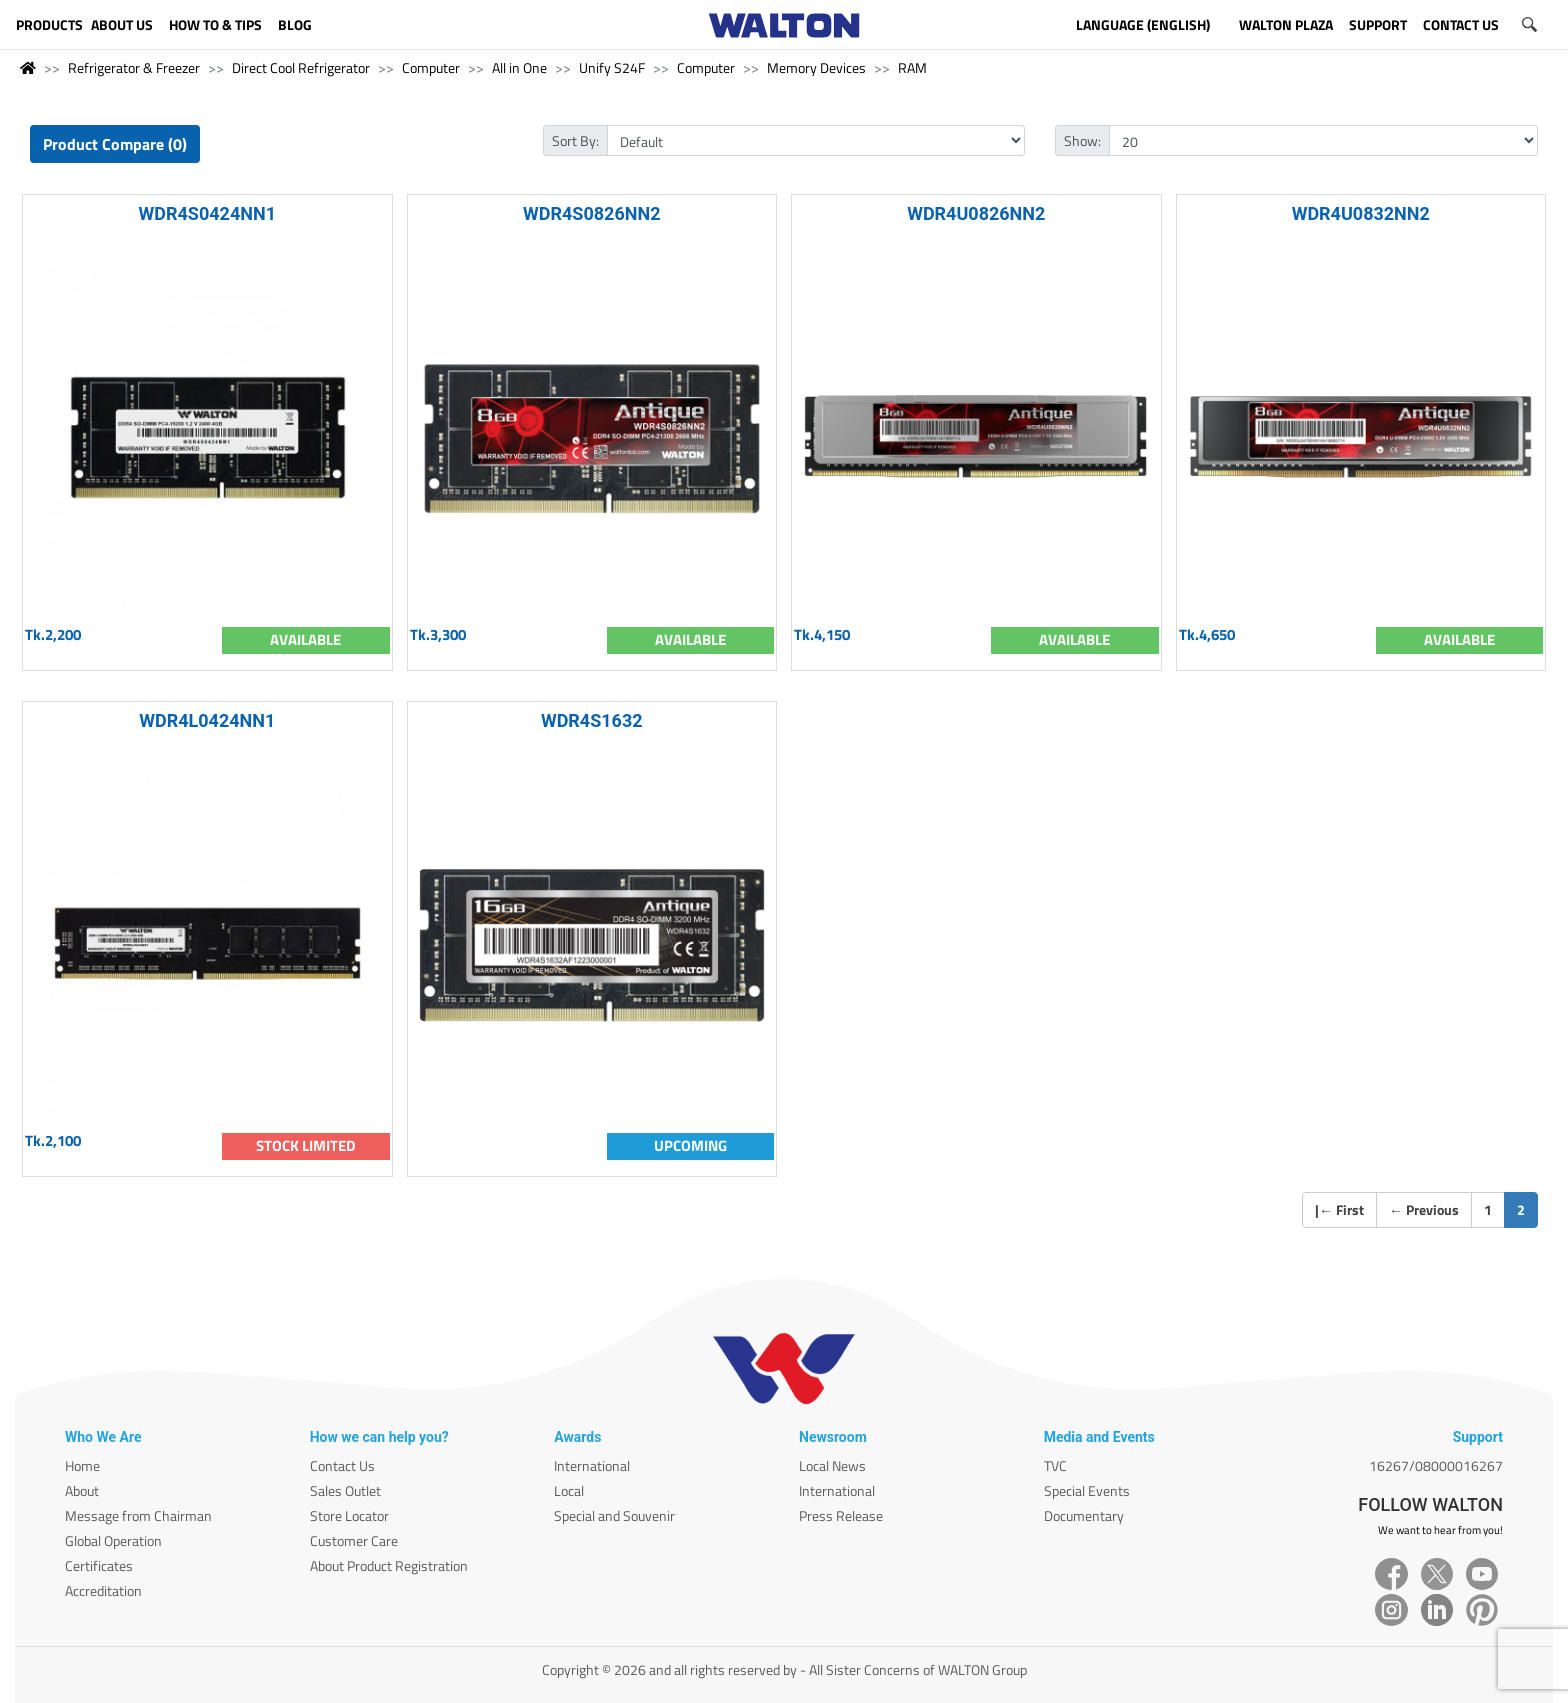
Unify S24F (612, 67)
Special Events (1087, 1490)
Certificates (99, 1565)
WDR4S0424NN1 (207, 213)
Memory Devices (816, 67)
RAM (912, 67)
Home (82, 1465)
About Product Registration (389, 1565)
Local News (832, 1465)
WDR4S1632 (592, 720)
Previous (1424, 1209)
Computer (431, 67)
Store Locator (349, 1515)
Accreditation (103, 1590)
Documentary (1084, 1515)
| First (1339, 1209)
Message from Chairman (138, 1515)
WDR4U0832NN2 (1361, 213)
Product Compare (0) (115, 144)
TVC (1055, 1465)
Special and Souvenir (614, 1515)
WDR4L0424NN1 (207, 720)
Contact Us (342, 1465)
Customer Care (354, 1540)
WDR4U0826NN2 (976, 213)
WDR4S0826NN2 (591, 213)
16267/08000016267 (1436, 1465)
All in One (519, 67)
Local (569, 1490)
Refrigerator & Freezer (134, 67)
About (82, 1490)
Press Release (841, 1515)
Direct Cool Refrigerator (301, 67)
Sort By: (575, 140)
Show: (1082, 140)
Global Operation (113, 1540)
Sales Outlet (345, 1490)
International (592, 1465)
